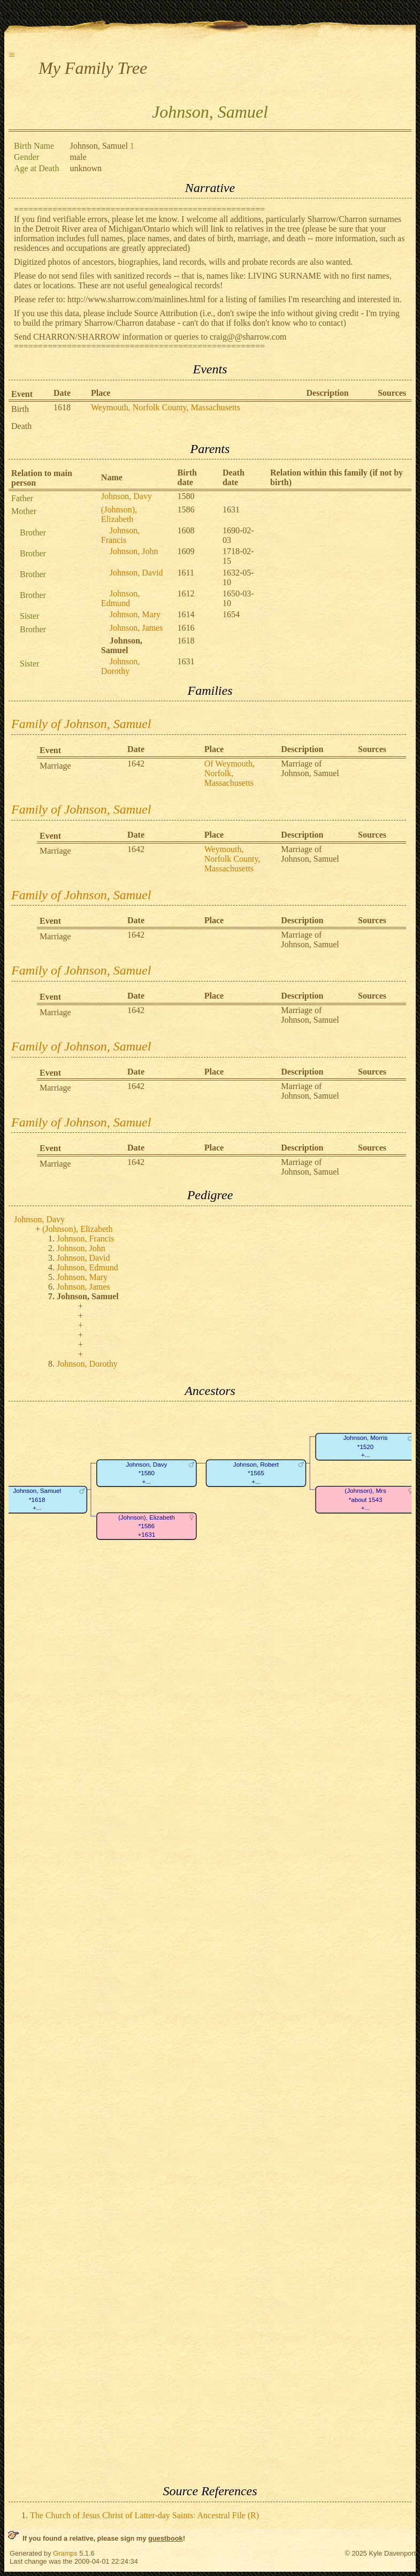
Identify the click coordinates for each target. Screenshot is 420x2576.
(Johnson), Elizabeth (119, 514)
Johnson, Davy (126, 496)
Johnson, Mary (135, 614)
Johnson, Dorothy (120, 666)
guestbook (165, 2538)
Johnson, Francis (120, 535)
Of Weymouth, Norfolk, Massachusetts (229, 773)
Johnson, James (136, 627)
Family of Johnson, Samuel (81, 724)
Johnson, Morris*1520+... (365, 1447)
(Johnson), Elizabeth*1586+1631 (146, 1526)
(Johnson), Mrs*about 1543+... (365, 1500)
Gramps (65, 2553)
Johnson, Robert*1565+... (256, 1473)
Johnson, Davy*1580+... (146, 1473)
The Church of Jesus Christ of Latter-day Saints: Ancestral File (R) (144, 2515)
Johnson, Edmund (120, 598)
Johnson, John (134, 551)
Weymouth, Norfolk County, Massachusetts (165, 407)
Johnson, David (136, 572)
